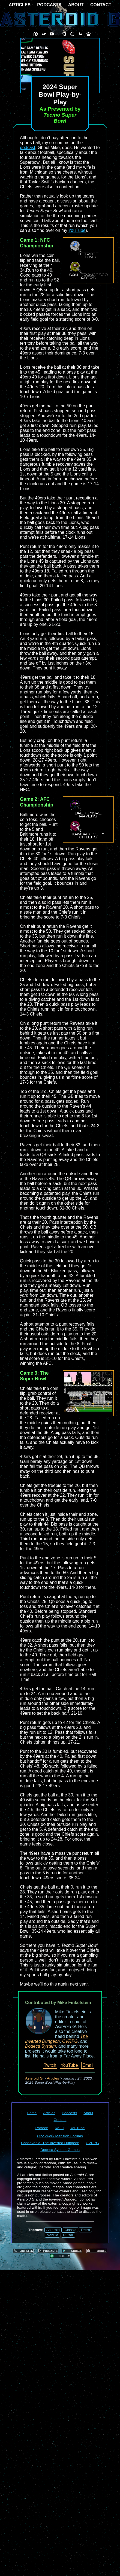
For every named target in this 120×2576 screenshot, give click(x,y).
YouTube (77, 230)
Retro (85, 2230)
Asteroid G (34, 2078)
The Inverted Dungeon (56, 2039)
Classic (70, 2230)
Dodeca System (40, 2046)
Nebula (52, 2235)
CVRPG (70, 2041)
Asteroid (53, 2230)
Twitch (50, 2065)
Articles (53, 2078)
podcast (27, 147)
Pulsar (68, 2235)
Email (87, 2065)
